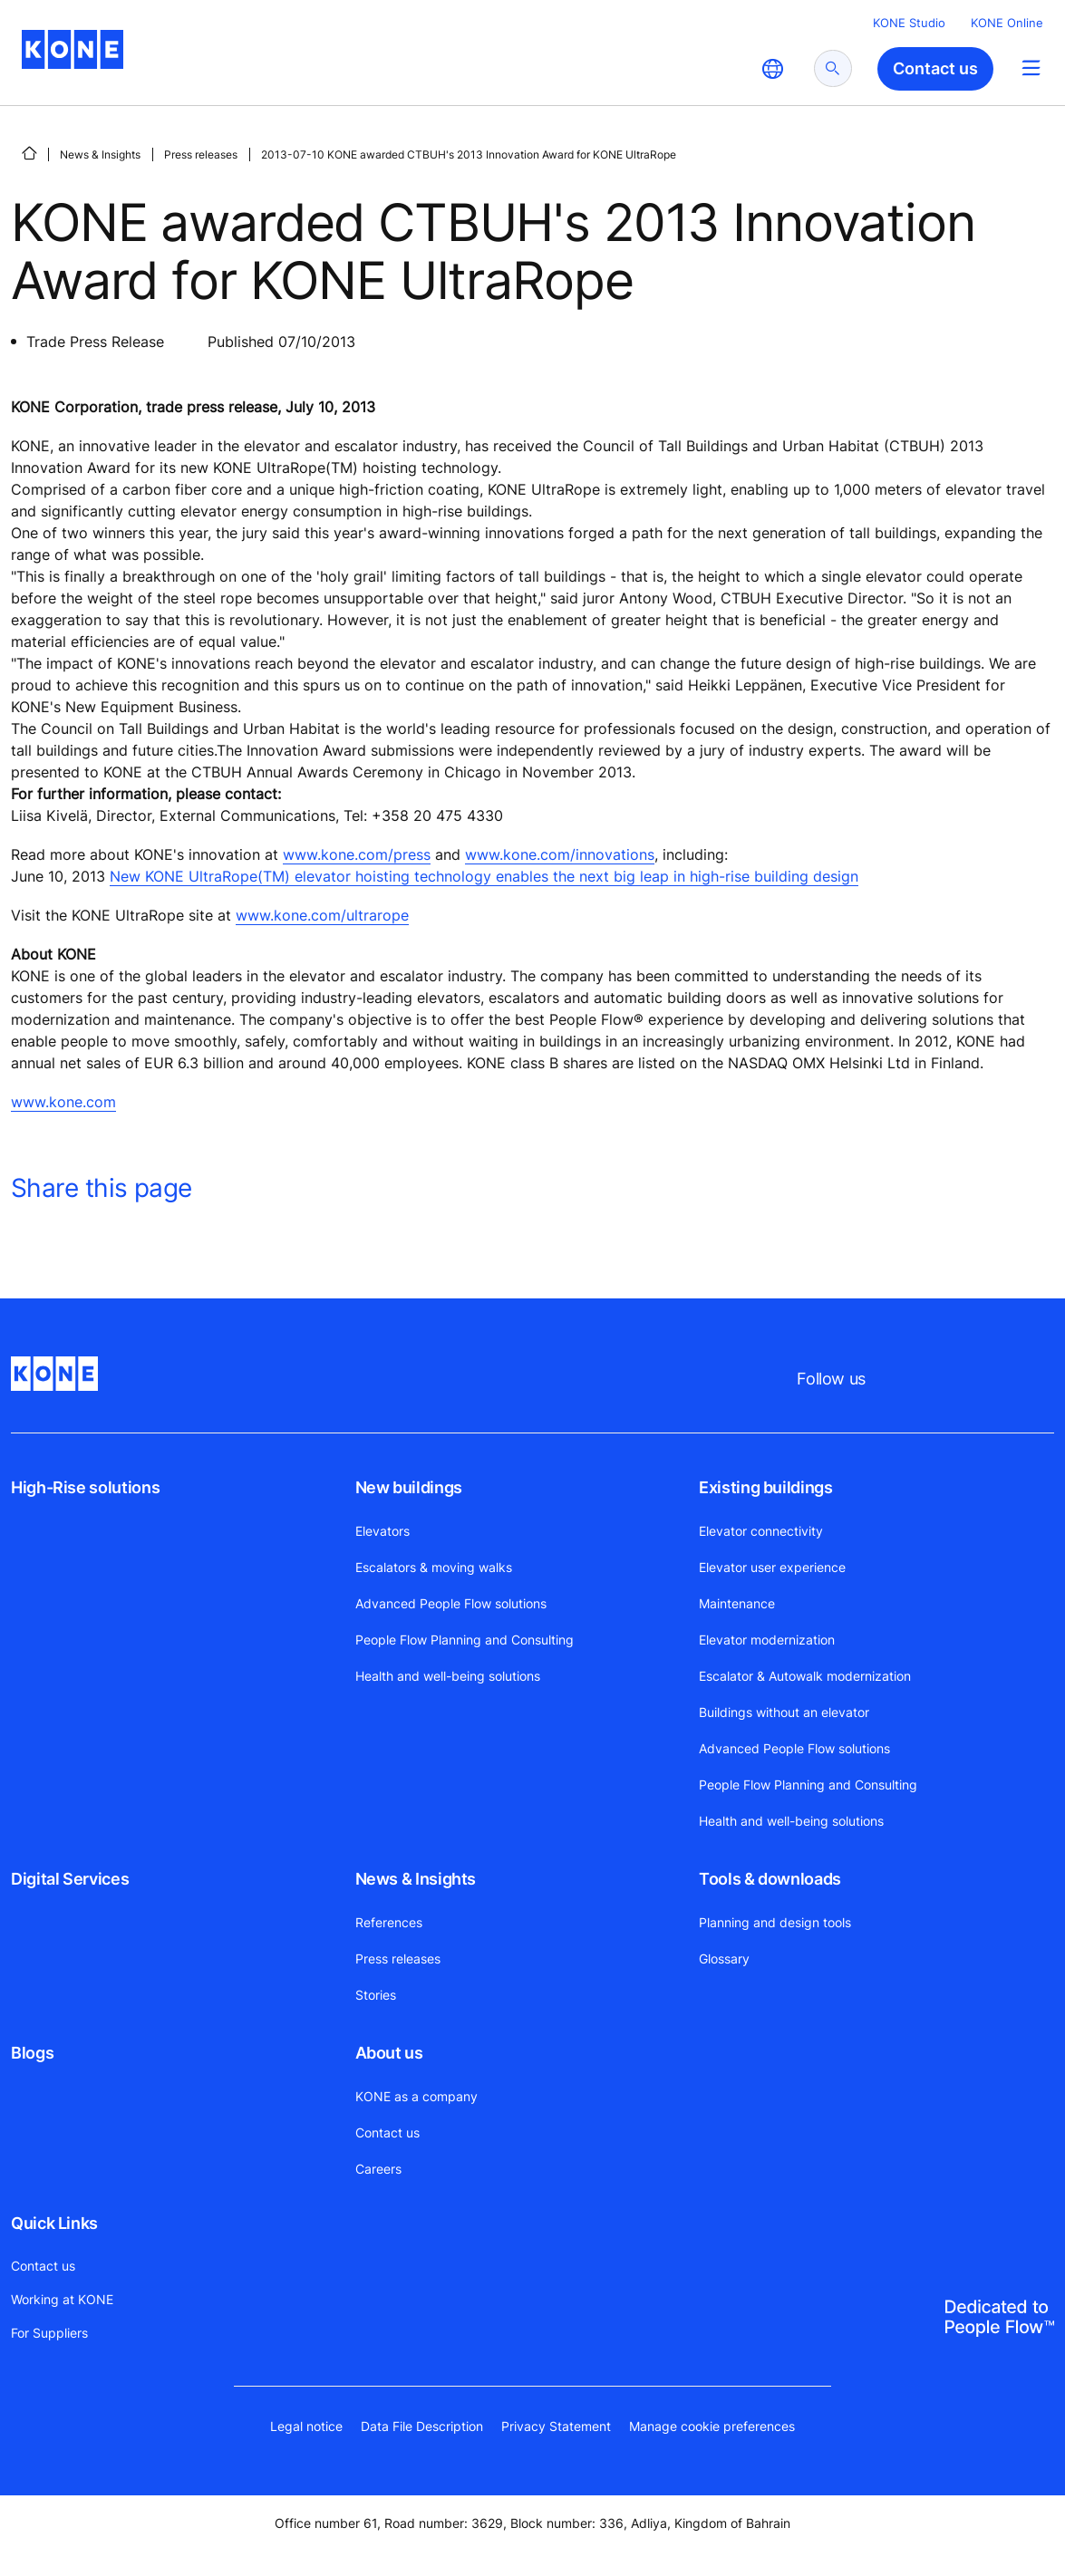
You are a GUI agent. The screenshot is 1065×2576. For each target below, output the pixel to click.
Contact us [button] (935, 68)
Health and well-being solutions (447, 1676)
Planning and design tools (775, 1922)
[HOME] (29, 153)
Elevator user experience (772, 1567)
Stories (375, 1994)
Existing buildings (766, 1487)
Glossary (724, 1958)
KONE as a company (416, 2096)
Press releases (200, 154)
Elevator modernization (767, 1639)
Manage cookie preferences (712, 2426)
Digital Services (70, 1878)
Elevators (382, 1531)
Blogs (32, 2052)
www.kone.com (63, 1102)
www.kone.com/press (357, 854)
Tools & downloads (770, 1878)
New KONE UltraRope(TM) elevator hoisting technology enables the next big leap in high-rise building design (484, 876)
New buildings (408, 1487)
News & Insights (100, 154)
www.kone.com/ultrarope (322, 915)
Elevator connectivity (761, 1531)
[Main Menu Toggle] (1031, 67)
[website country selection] (772, 69)
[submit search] (833, 68)
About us (389, 2052)
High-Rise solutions (85, 1487)
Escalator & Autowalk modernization (805, 1676)
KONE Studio (909, 22)
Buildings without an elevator (784, 1712)
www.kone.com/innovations (559, 854)
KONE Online (1007, 22)
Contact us (387, 2132)
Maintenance (737, 1603)
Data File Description (422, 2426)
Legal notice (306, 2426)
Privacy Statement (556, 2426)
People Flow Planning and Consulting (464, 1639)
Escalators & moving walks (433, 1567)
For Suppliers (49, 2332)
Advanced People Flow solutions (451, 1603)
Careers (378, 2168)
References (388, 1922)
